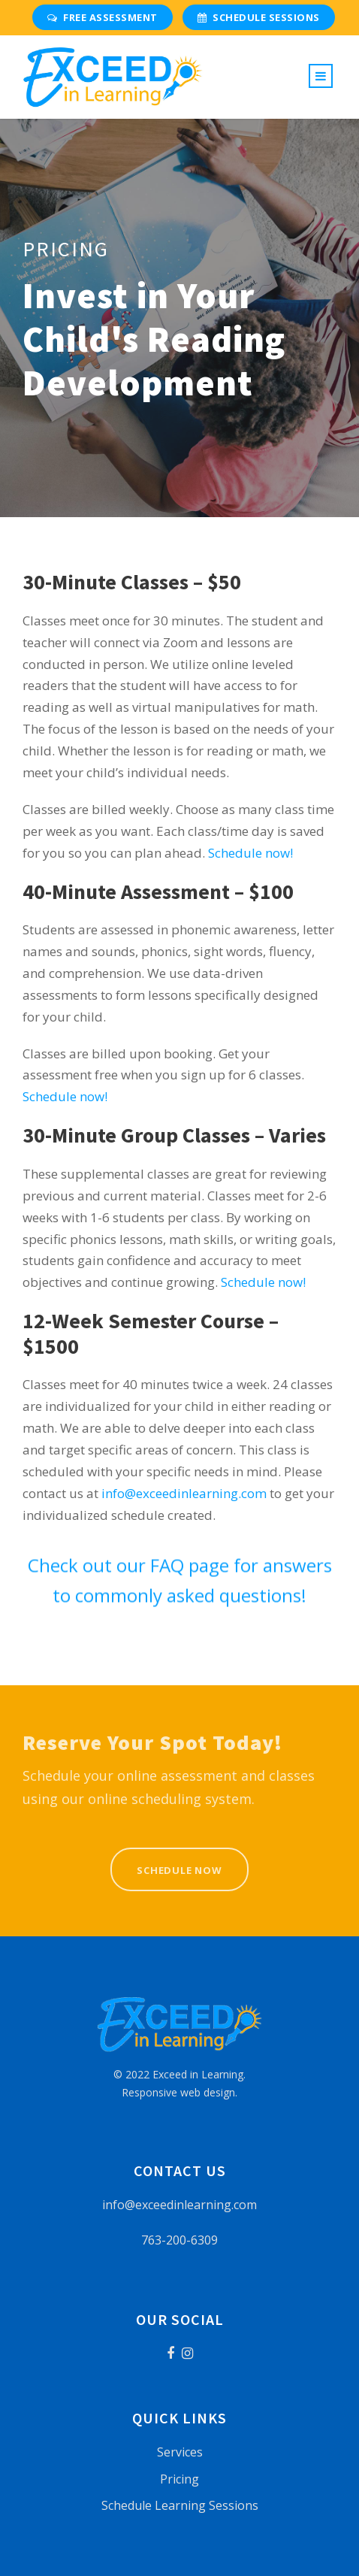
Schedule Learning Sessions (179, 2505)
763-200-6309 (179, 2240)
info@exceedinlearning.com (184, 1493)
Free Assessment (102, 17)
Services (180, 2452)
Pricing (179, 2479)
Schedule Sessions (259, 17)
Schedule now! (250, 852)
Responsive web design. (179, 2092)
